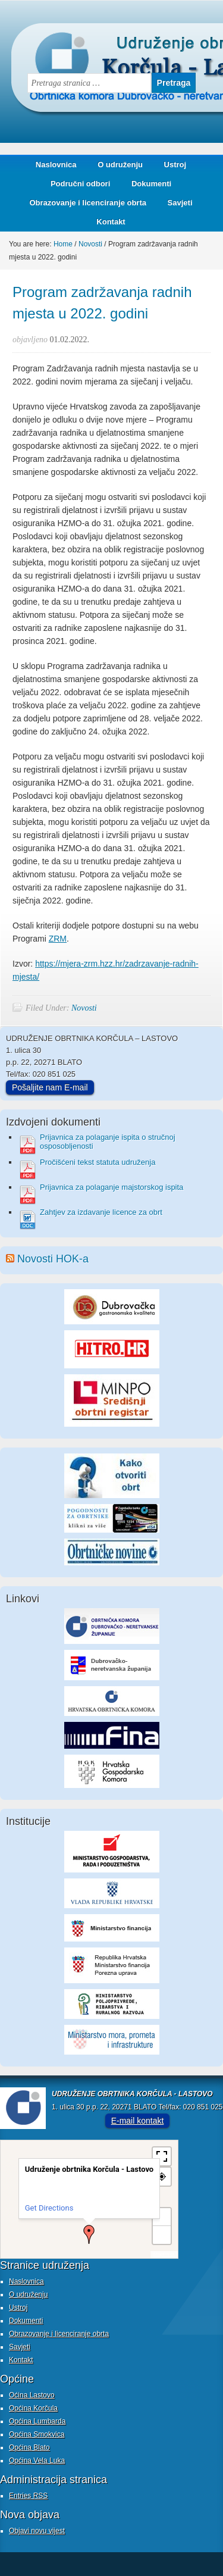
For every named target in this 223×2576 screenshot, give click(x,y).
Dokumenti (151, 183)
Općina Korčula (33, 2408)
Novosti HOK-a (53, 1259)
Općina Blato (29, 2447)
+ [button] (162, 2216)
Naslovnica (56, 164)
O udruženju (120, 164)
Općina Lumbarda (37, 2421)
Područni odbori (76, 183)
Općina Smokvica (36, 2434)
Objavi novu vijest (37, 2531)
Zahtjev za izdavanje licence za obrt (101, 1212)
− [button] (161, 2234)
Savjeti (176, 202)
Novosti (84, 1007)
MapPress (164, 2254)
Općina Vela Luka (37, 2460)
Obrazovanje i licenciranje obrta (83, 202)
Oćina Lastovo (32, 2395)
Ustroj (175, 164)
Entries (28, 2495)
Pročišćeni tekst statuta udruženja (97, 1162)
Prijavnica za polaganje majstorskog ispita (111, 1187)
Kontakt (110, 221)
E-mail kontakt (137, 2120)
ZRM (58, 938)
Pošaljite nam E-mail (50, 1087)
